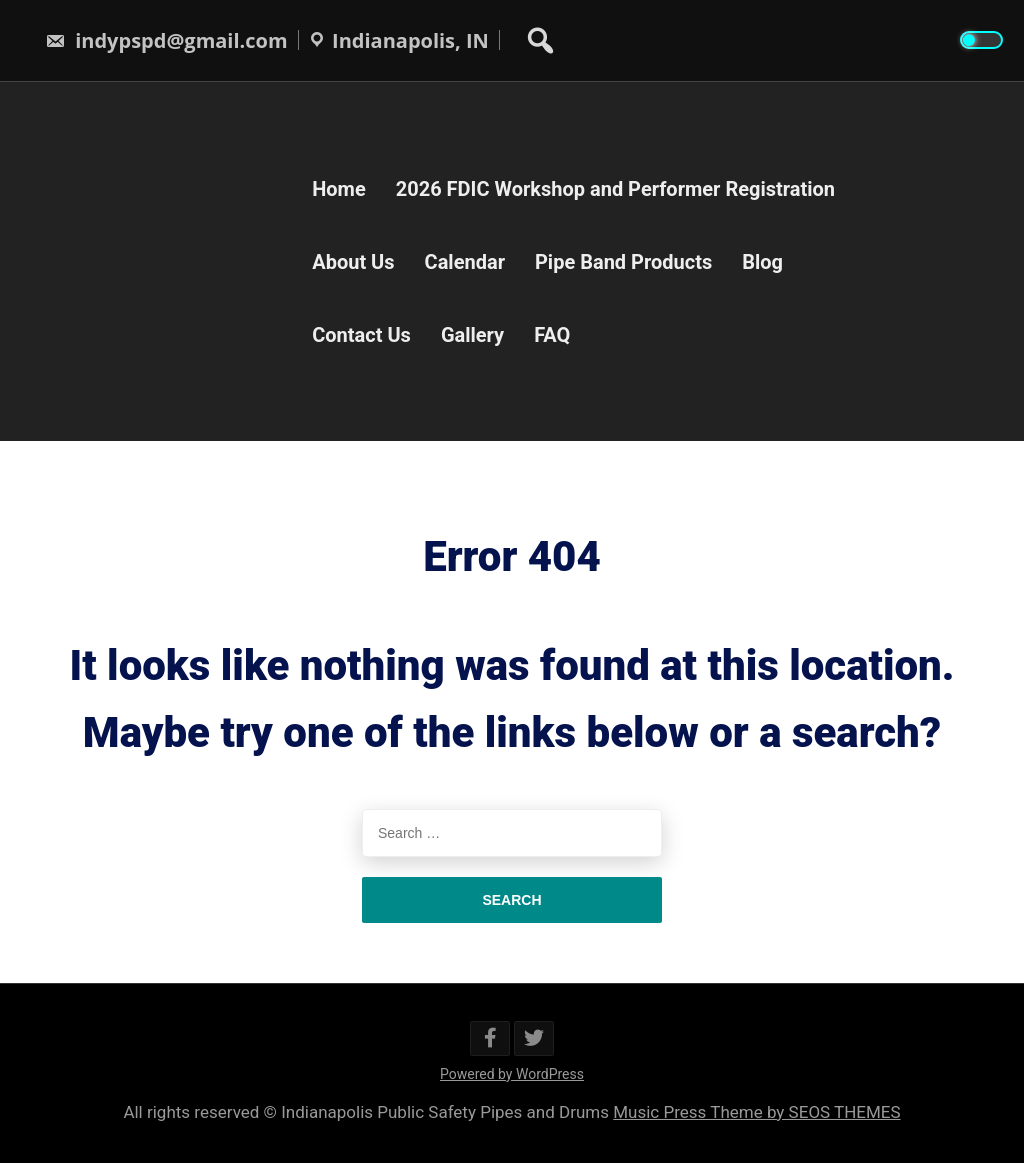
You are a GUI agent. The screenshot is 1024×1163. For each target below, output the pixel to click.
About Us (353, 261)
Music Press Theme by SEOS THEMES (756, 1112)
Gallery (472, 334)
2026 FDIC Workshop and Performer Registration (615, 188)
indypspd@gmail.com (166, 40)
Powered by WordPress (512, 1074)
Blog (762, 261)
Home (339, 188)
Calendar (465, 261)
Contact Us (361, 334)
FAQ (552, 334)
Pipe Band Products (623, 261)
